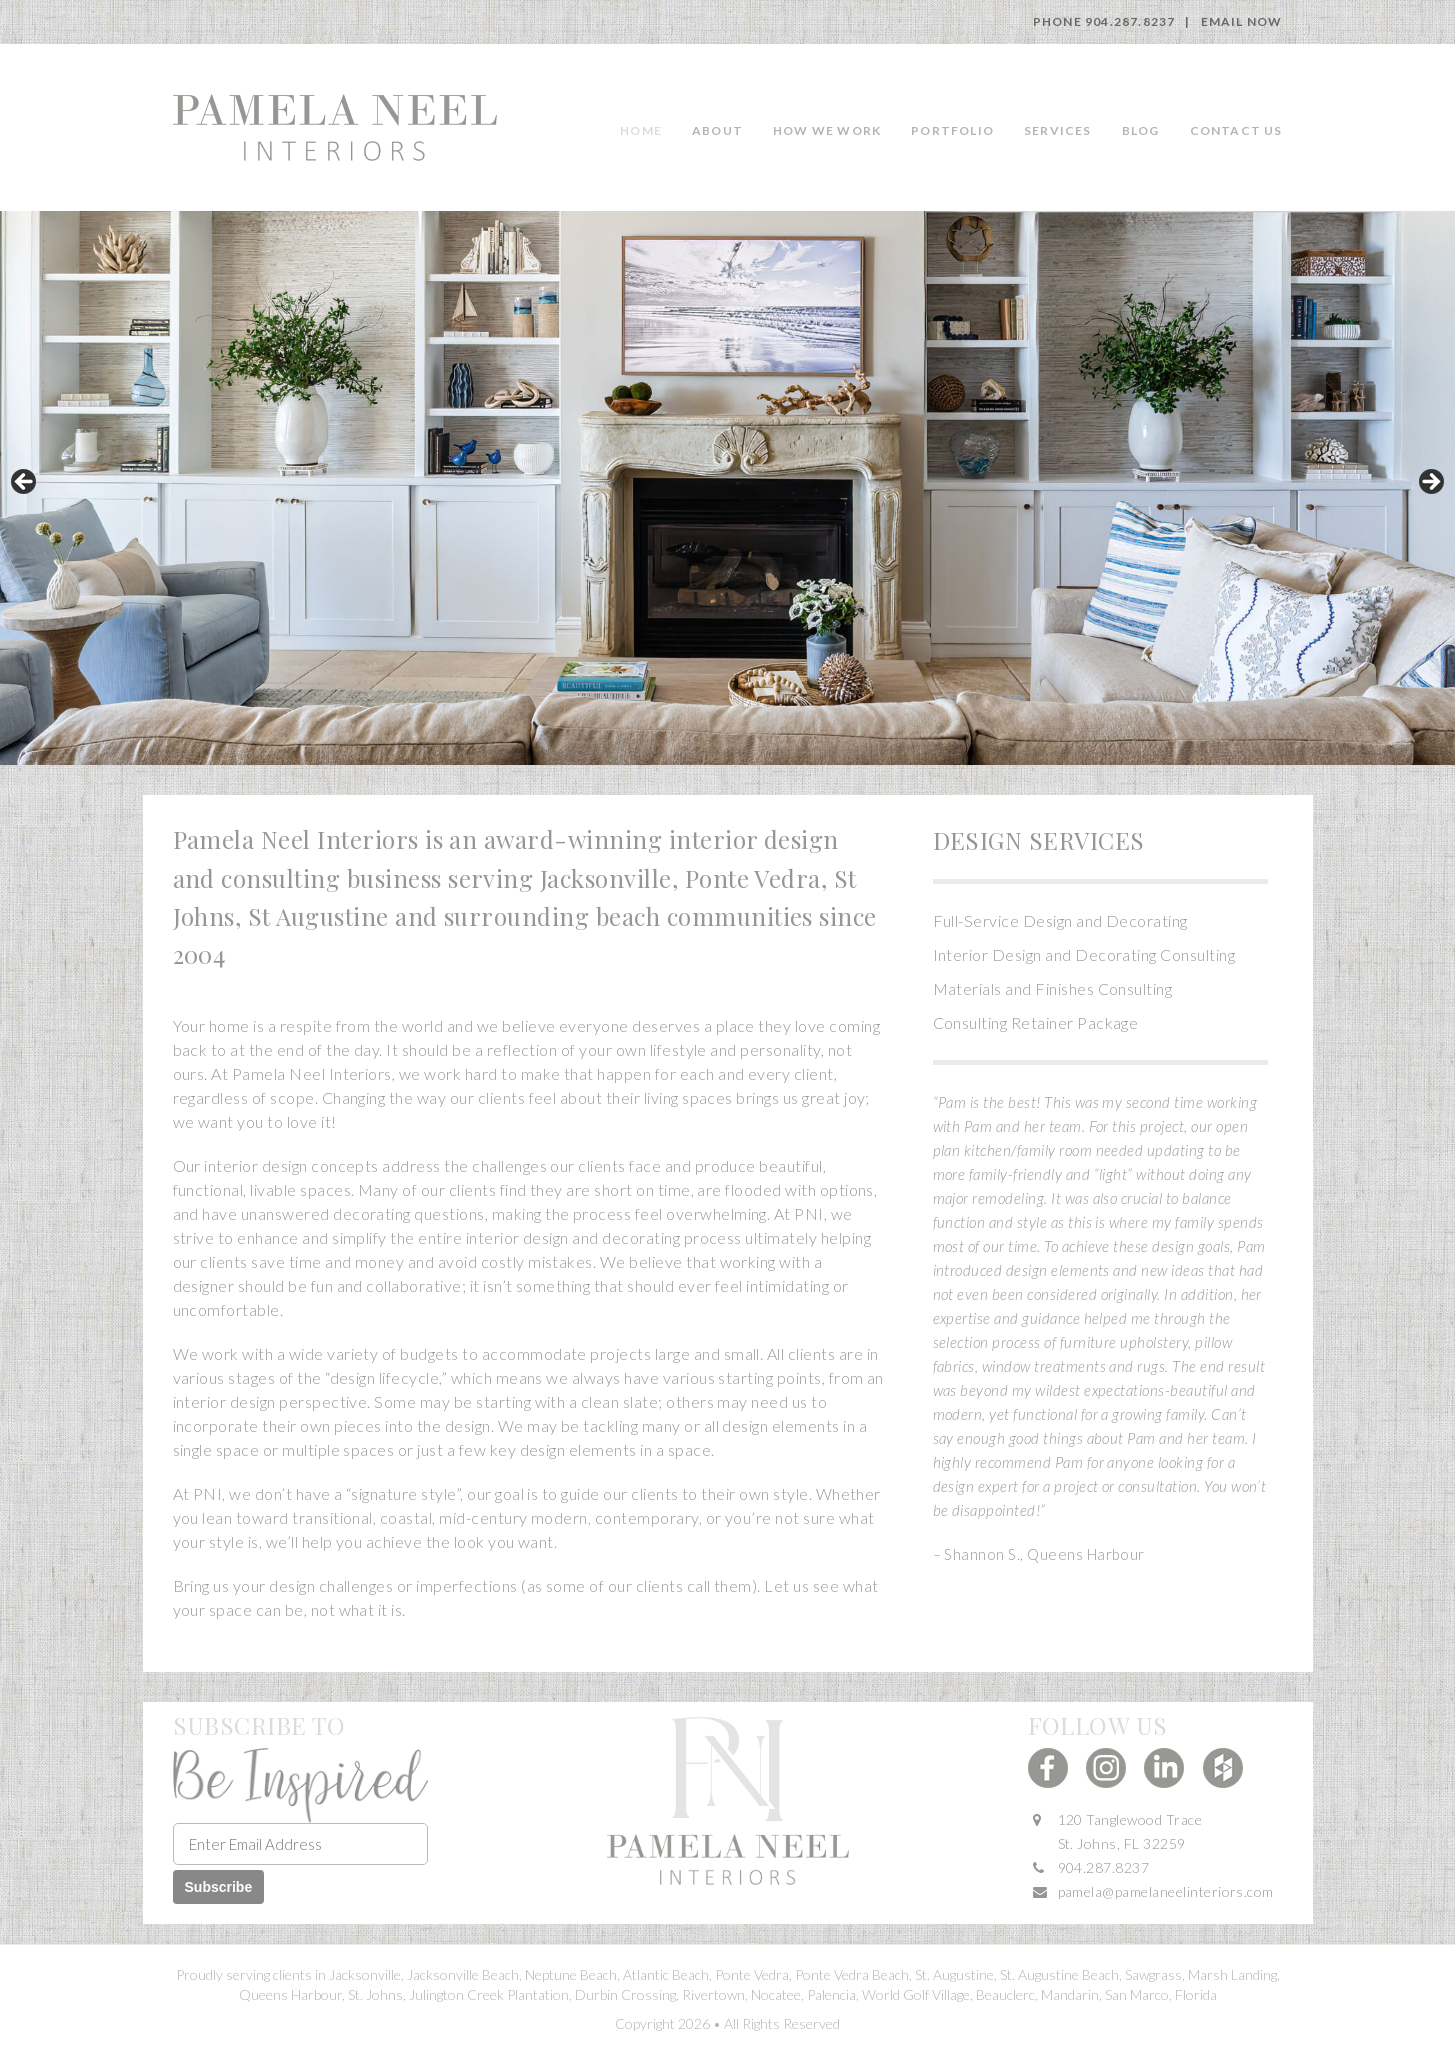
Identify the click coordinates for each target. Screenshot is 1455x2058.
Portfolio (952, 130)
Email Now (1242, 21)
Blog (1141, 130)
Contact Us (1236, 130)
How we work (827, 130)
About (717, 130)
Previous (25, 483)
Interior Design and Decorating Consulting (1084, 954)
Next (1430, 483)
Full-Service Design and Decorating (1060, 920)
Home (641, 130)
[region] (727, 488)
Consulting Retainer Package (1036, 1022)
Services (1058, 130)
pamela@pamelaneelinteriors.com (1166, 1891)
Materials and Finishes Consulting (1053, 988)
